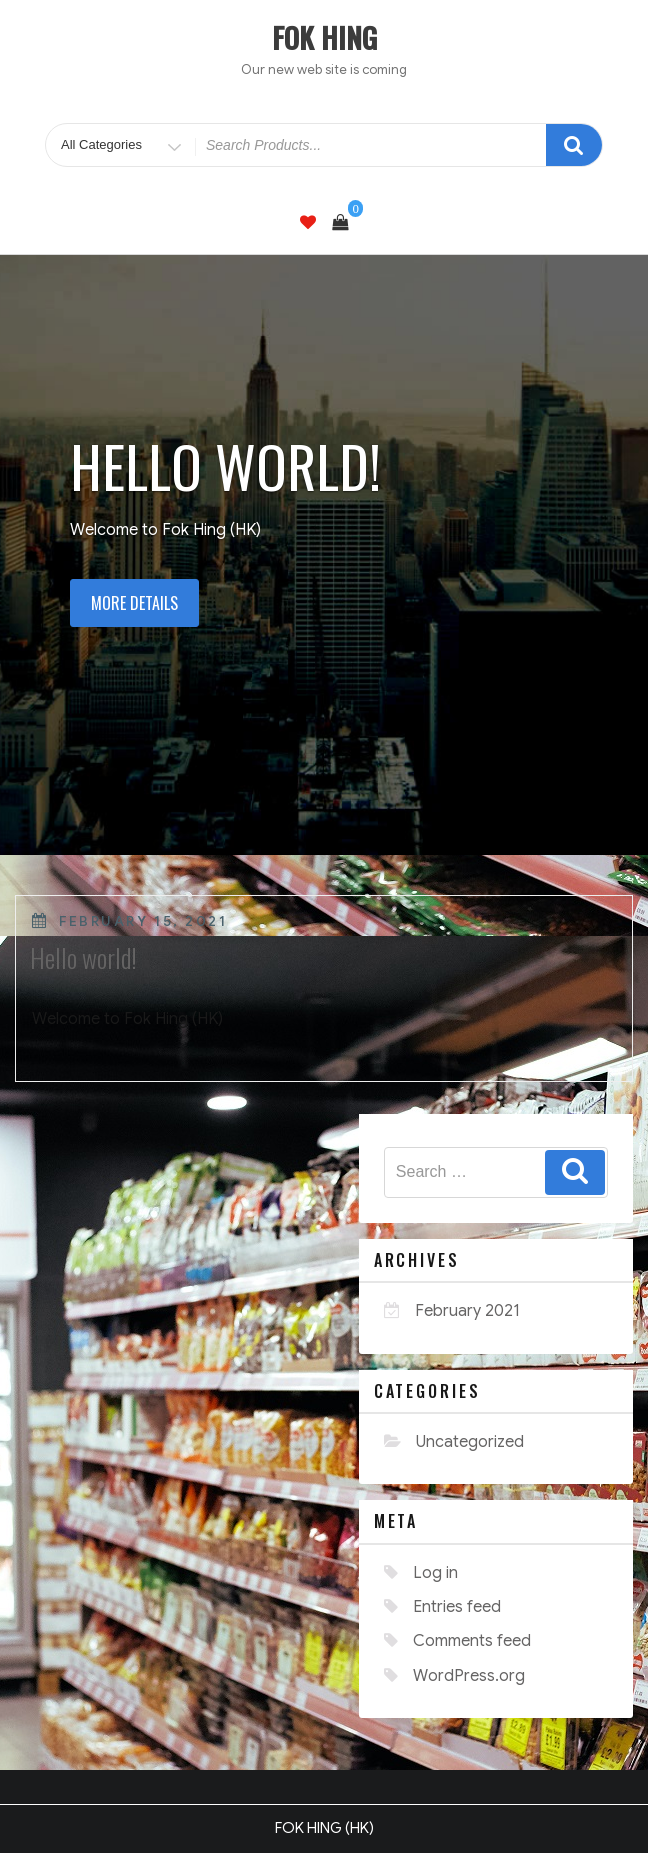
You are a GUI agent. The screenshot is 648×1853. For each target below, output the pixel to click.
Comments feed (472, 1641)
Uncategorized (470, 1442)
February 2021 (467, 1311)
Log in (435, 1573)
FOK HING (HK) (324, 1828)
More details (134, 603)
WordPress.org (469, 1676)
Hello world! (83, 957)
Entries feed (457, 1607)
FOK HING (324, 37)
